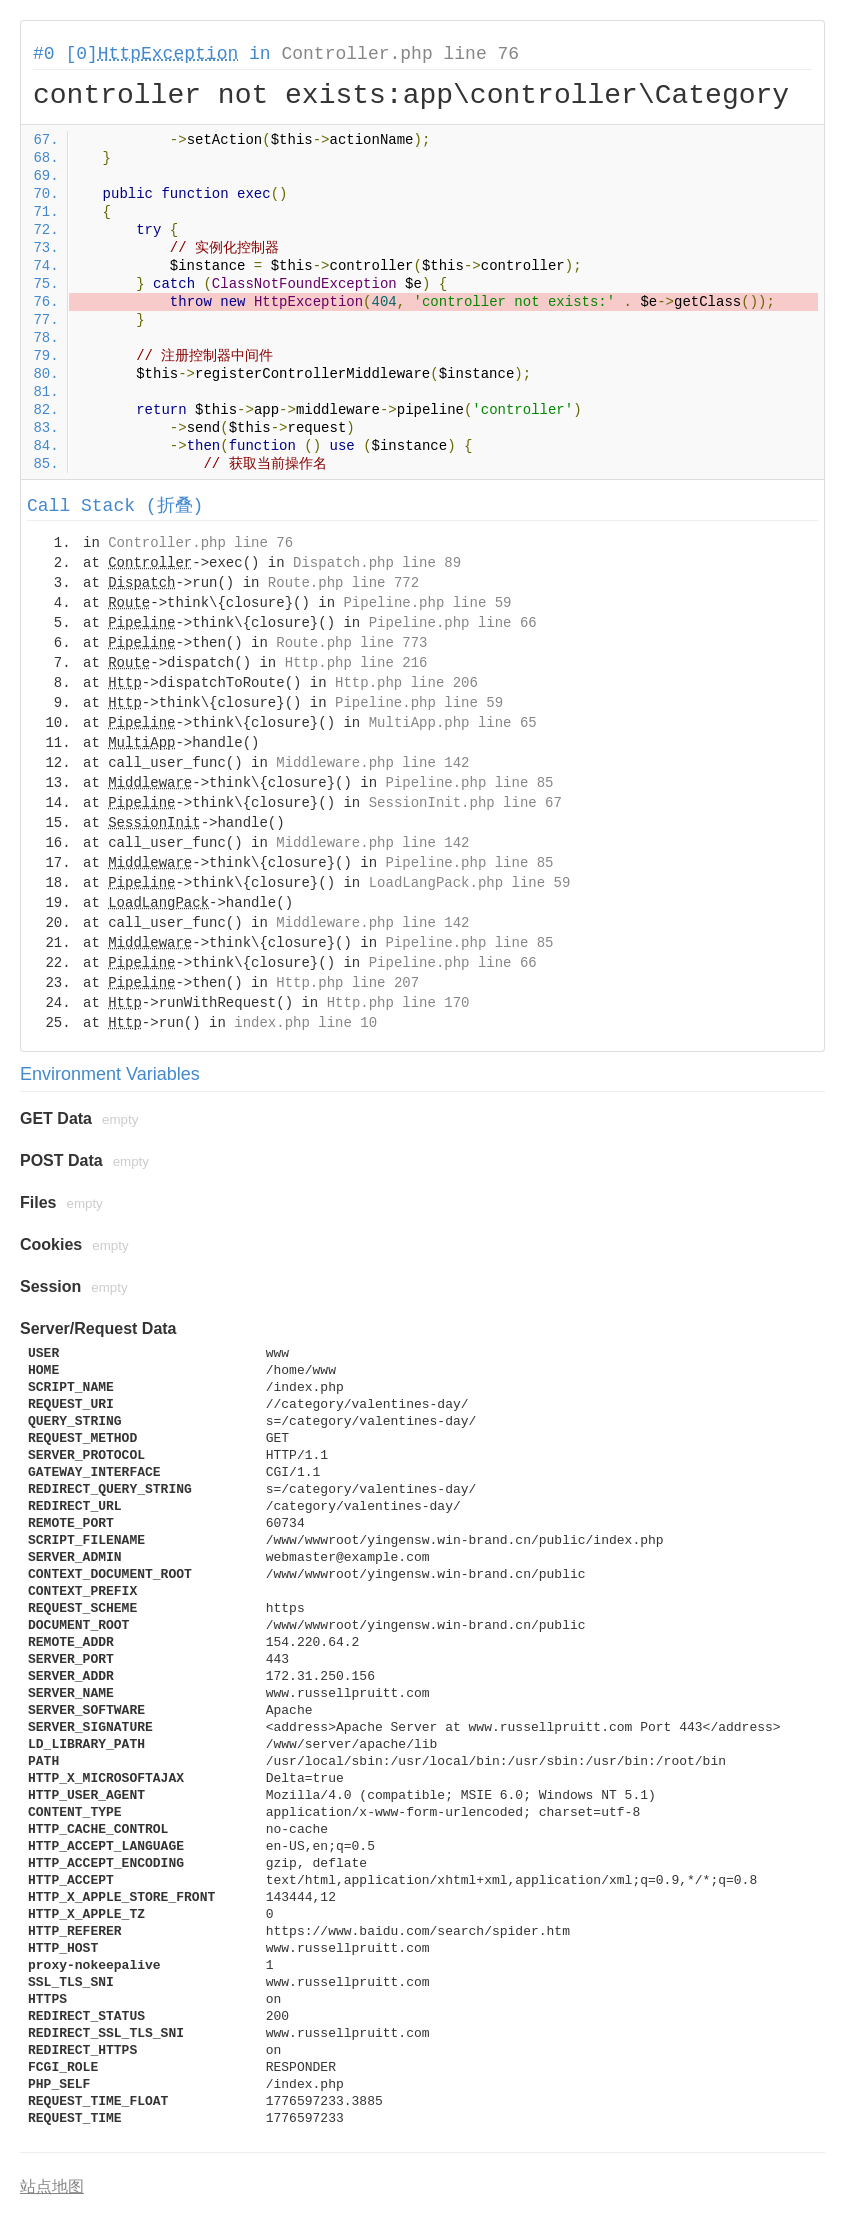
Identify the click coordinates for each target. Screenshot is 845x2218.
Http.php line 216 (356, 663)
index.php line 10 (305, 1023)
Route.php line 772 (343, 583)
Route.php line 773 (351, 643)
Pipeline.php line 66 (453, 623)
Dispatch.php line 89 (377, 563)
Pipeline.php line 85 (469, 783)
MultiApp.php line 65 (453, 723)
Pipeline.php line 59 (427, 603)
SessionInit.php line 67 (465, 803)
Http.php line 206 (406, 683)
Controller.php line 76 (400, 54)
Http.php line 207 (347, 983)
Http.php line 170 (398, 1003)
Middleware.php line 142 (372, 763)
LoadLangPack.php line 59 (470, 883)
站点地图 (52, 2186)
